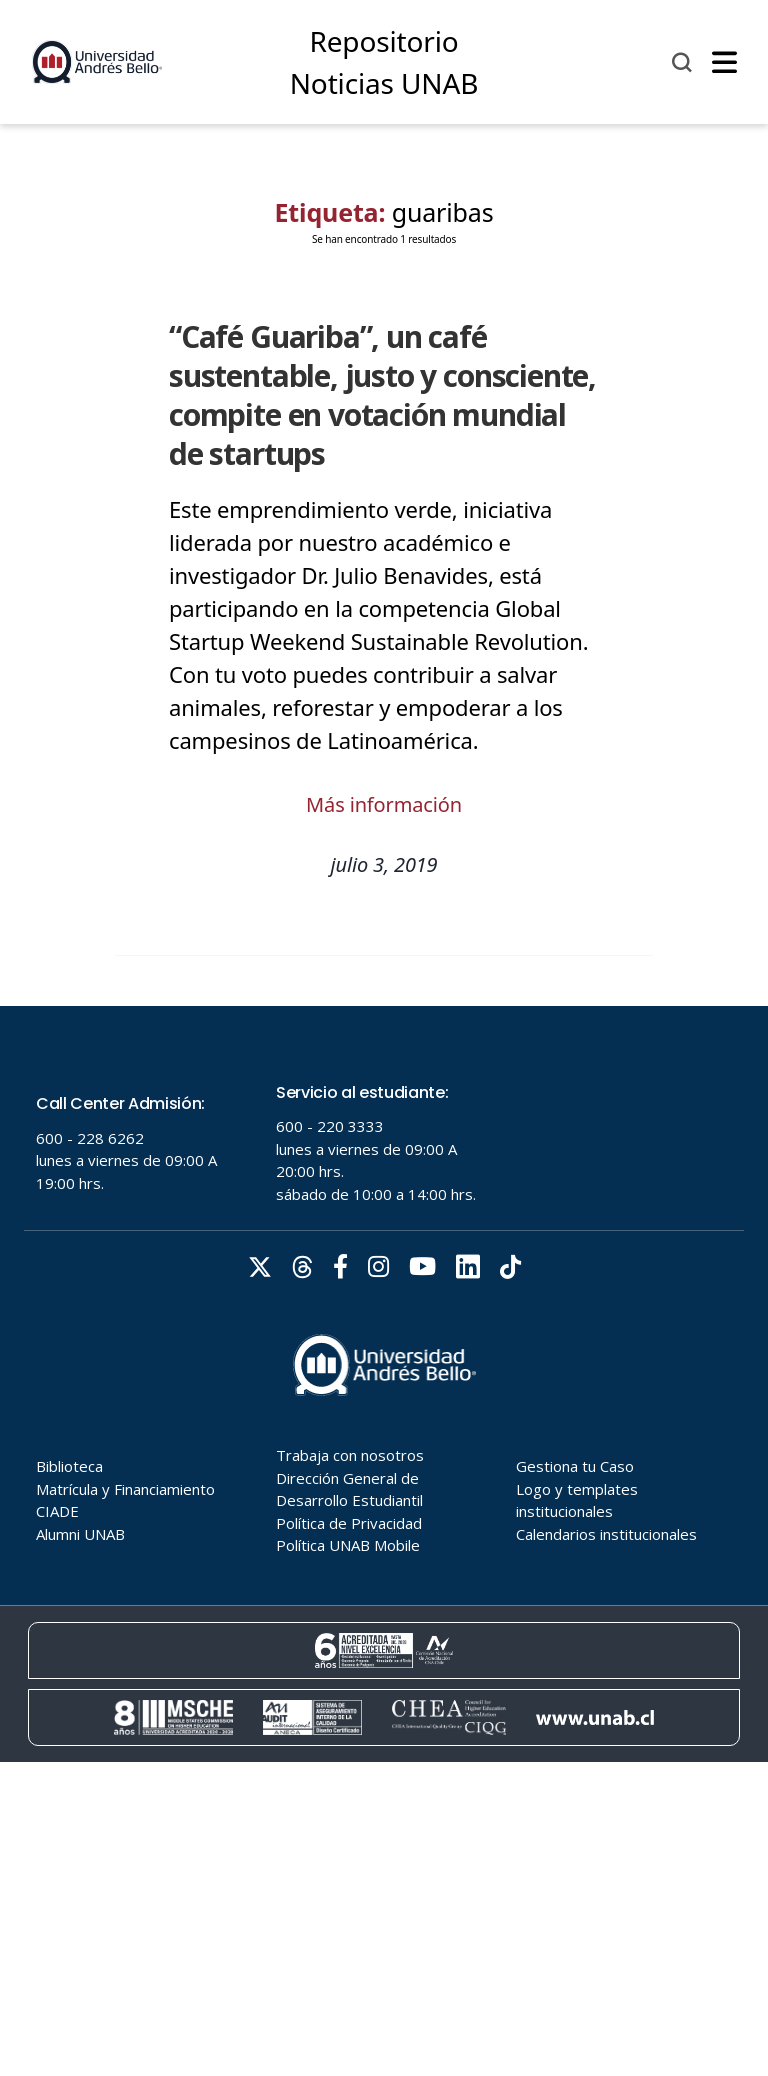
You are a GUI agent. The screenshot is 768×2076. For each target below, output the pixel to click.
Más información (384, 804)
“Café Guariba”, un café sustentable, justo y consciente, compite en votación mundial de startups (382, 395)
